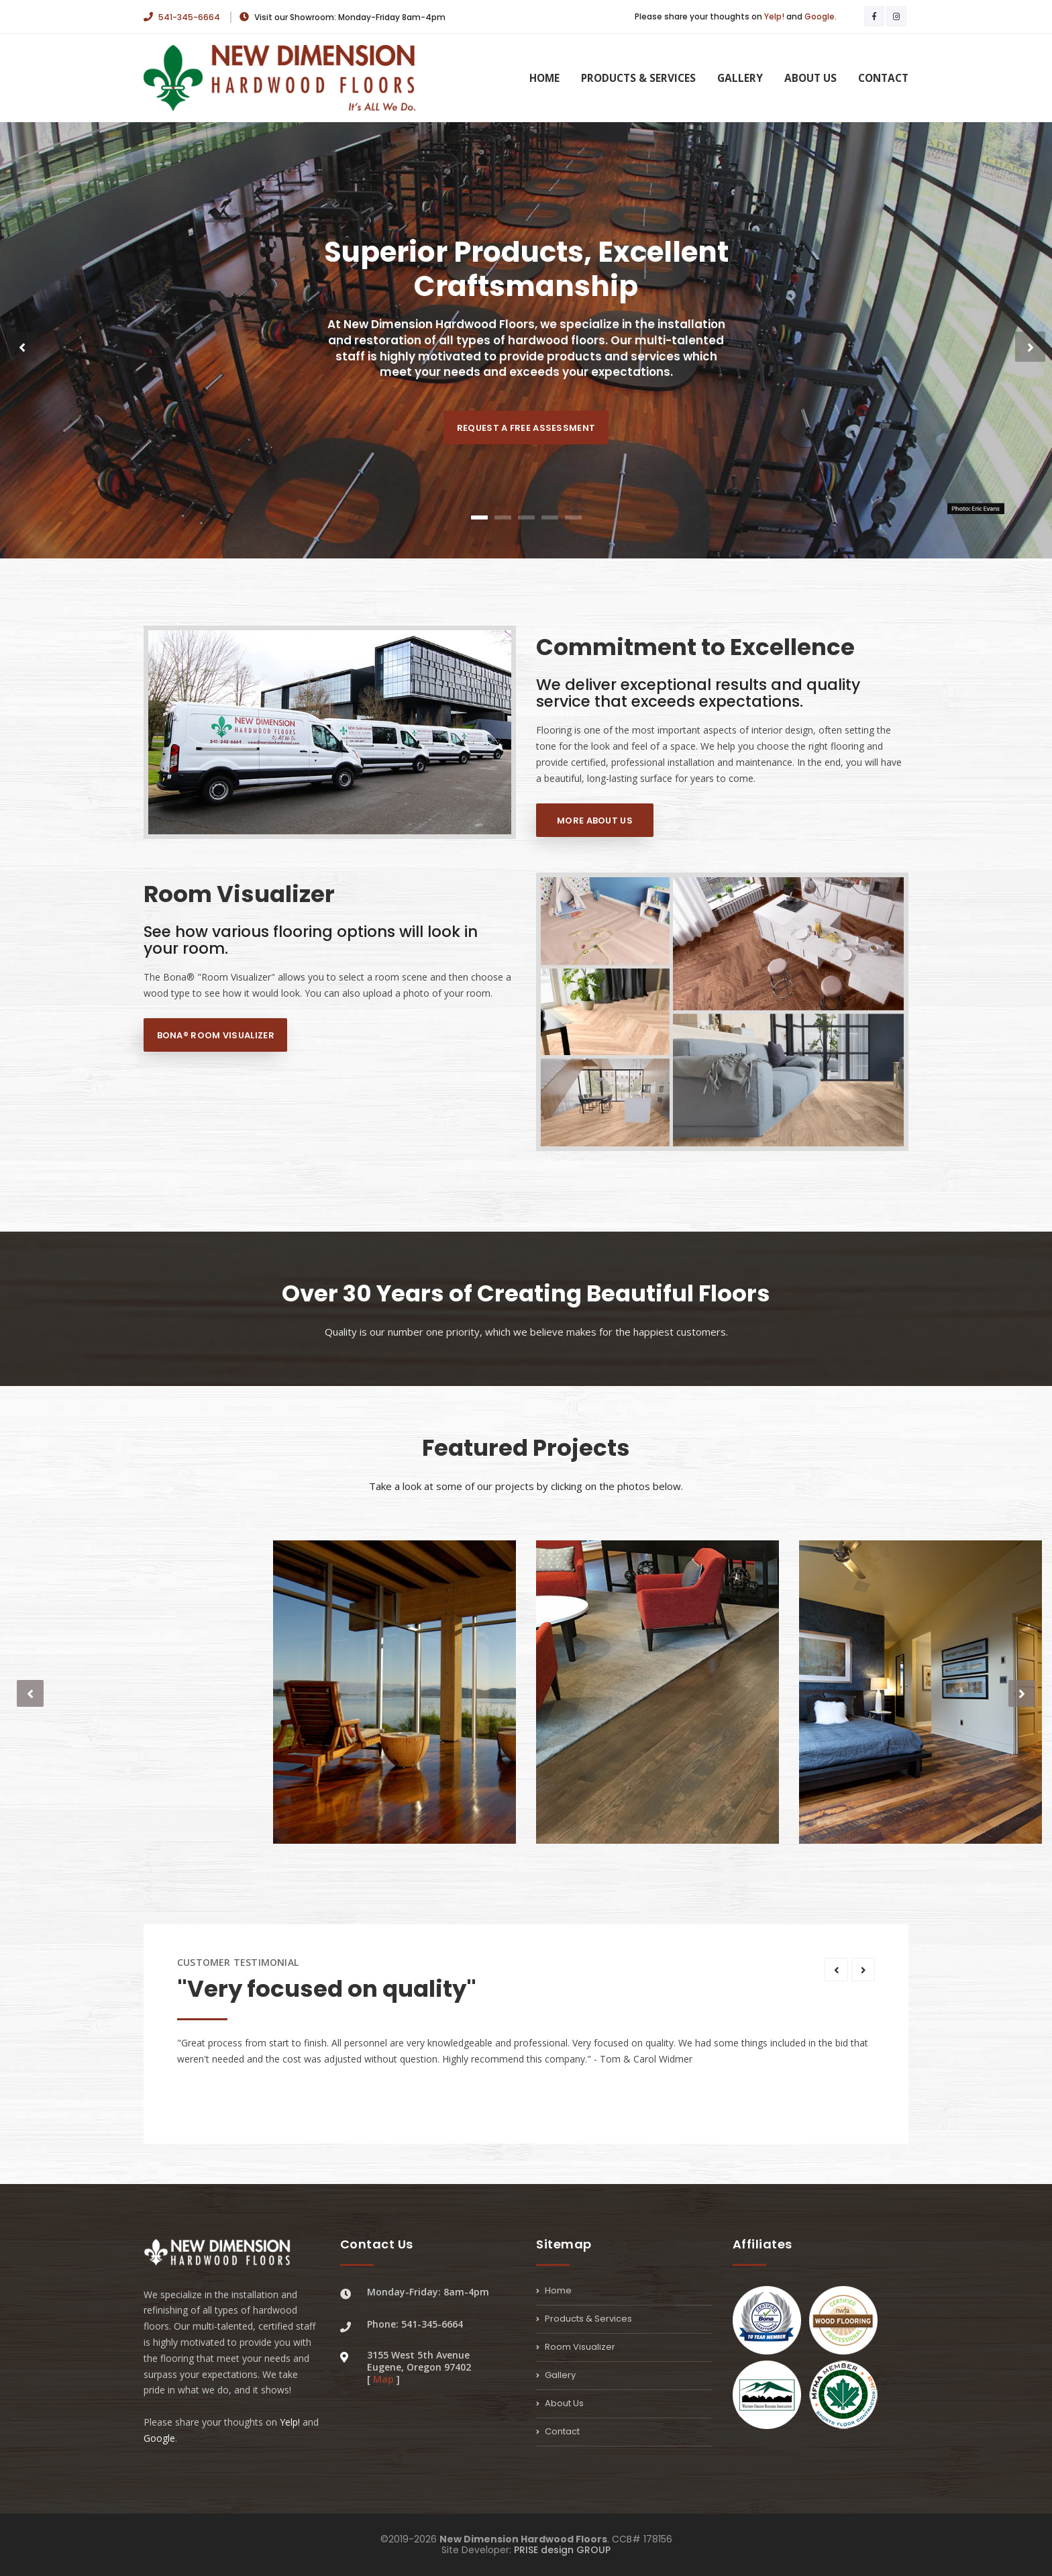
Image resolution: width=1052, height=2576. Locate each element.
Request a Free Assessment (526, 428)
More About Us (595, 820)
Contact (883, 78)
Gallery (740, 78)
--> (722, 1019)
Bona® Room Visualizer (215, 1035)
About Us (810, 78)
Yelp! (774, 16)
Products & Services (638, 78)
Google (819, 16)
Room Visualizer (575, 2346)
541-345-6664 (183, 17)
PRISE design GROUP (562, 2550)
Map (383, 2379)
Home (544, 78)
